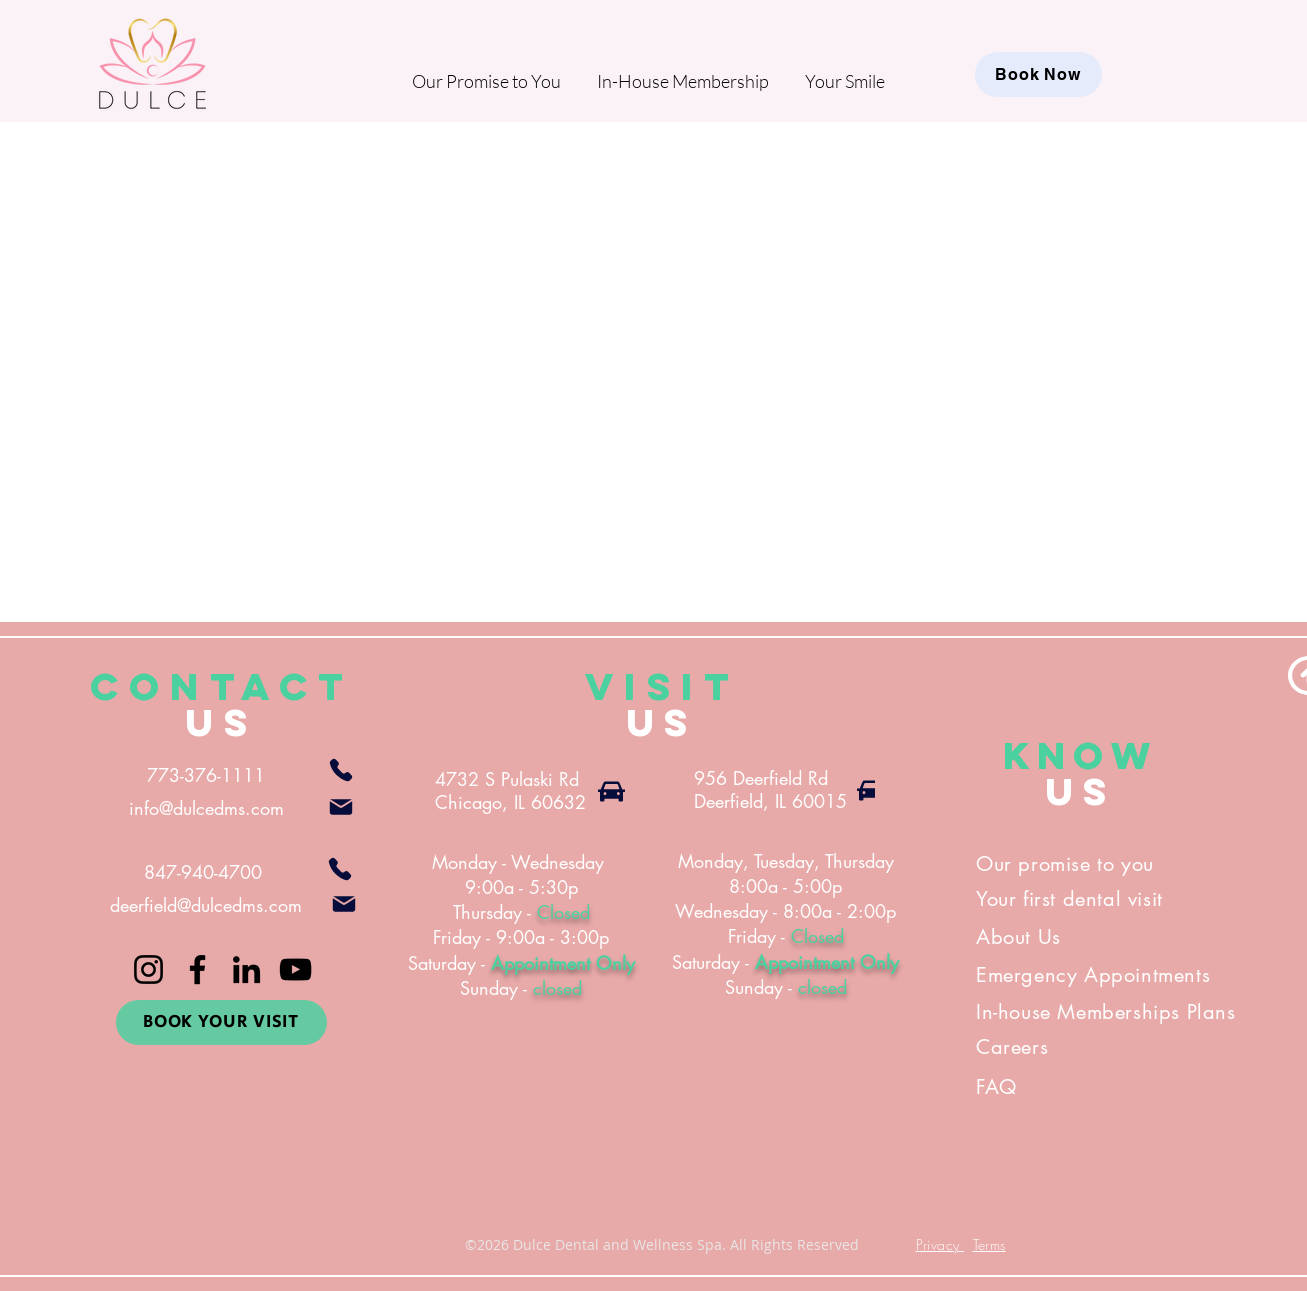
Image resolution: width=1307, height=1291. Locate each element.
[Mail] (341, 807)
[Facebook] (197, 969)
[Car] (611, 791)
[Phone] (341, 770)
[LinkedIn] (246, 969)
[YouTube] (295, 969)
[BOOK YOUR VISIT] (221, 1022)
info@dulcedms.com (206, 808)
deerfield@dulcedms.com (206, 905)
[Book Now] (1038, 74)
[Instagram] (148, 969)
